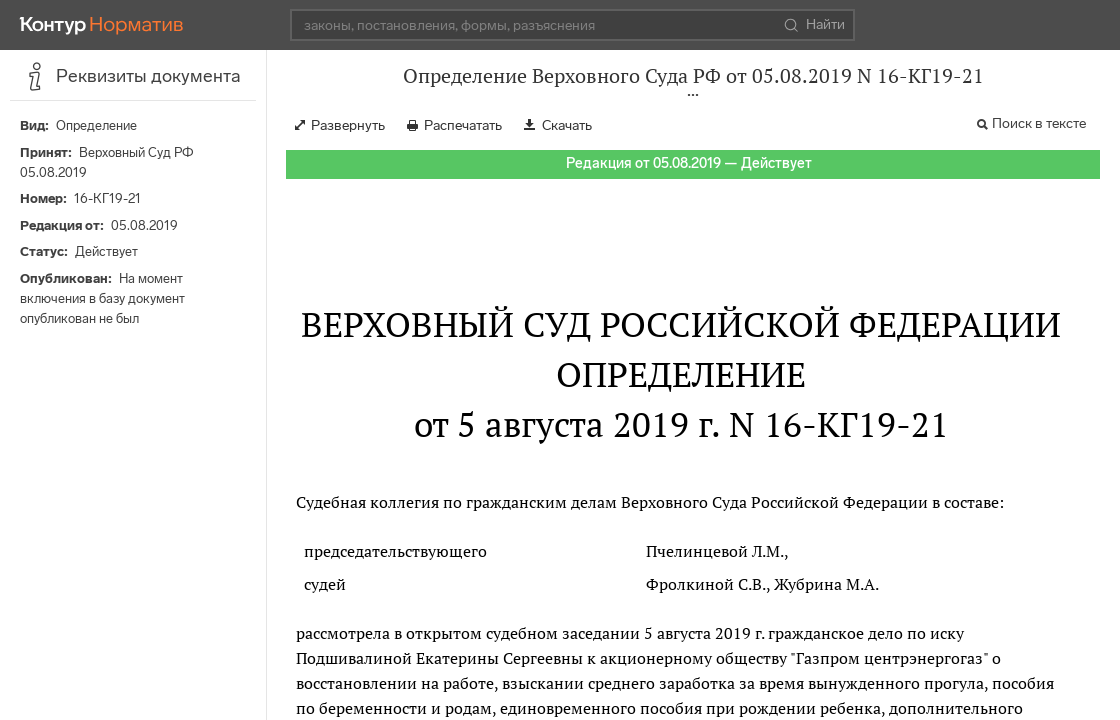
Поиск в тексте (1039, 123)
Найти (814, 25)
